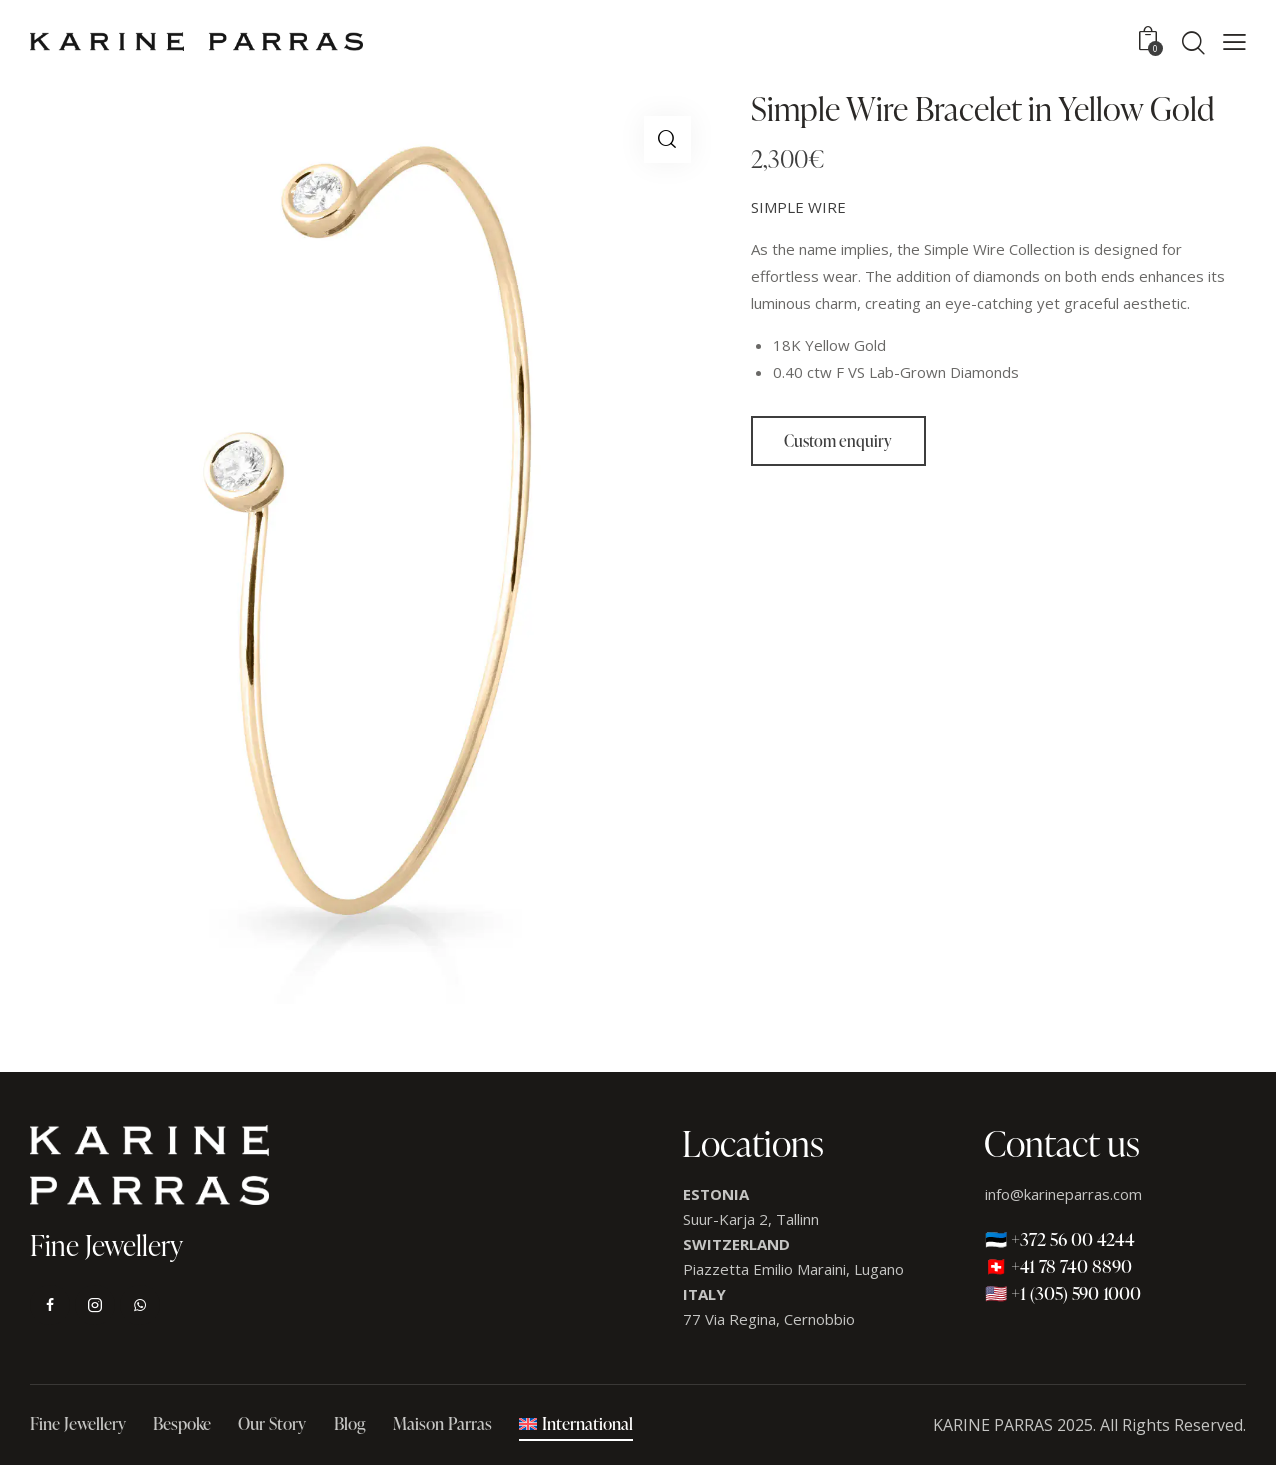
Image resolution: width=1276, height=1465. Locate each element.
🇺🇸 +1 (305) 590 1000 (1063, 1292)
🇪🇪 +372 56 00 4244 (1060, 1238)
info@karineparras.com (1063, 1194)
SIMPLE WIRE (798, 207)
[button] (1234, 41)
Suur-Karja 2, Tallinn (751, 1219)
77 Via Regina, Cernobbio (769, 1319)
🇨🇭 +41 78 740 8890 (1058, 1265)
